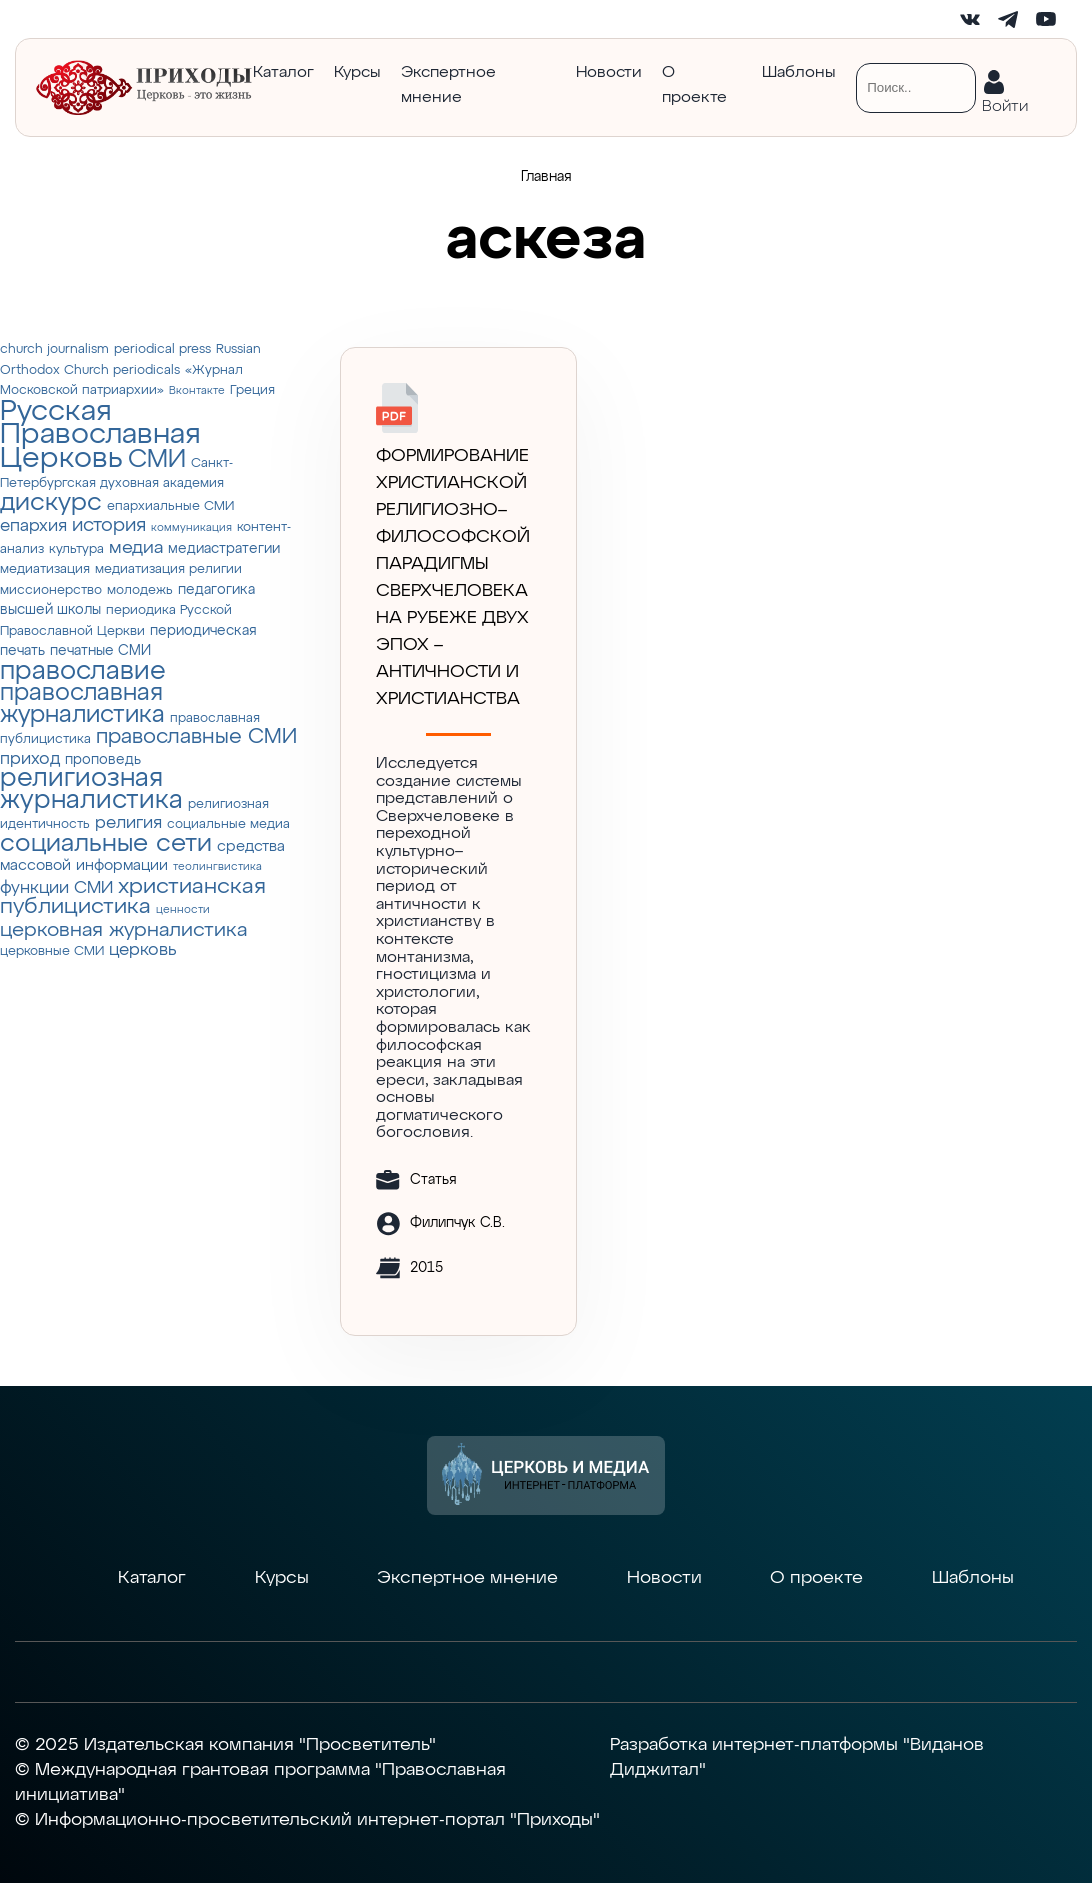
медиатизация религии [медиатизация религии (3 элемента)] (168, 569)
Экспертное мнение (448, 85)
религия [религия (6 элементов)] (128, 823)
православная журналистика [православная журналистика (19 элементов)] (82, 704)
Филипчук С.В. (457, 1223)
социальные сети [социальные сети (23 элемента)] (106, 844)
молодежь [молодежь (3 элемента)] (140, 590)
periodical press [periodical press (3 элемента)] (162, 349)
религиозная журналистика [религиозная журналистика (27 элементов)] (91, 790)
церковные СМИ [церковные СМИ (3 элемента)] (52, 951)
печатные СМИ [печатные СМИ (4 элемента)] (100, 651)
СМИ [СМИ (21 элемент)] (157, 460)
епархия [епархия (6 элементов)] (33, 526)
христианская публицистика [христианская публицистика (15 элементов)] (133, 897)
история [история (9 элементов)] (109, 525)
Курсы (357, 73)
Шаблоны (799, 73)
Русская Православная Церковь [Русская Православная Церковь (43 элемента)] (100, 435)
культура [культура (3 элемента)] (76, 549)
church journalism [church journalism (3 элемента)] (54, 349)
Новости (609, 73)
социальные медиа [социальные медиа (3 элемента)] (228, 824)
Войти (1005, 102)
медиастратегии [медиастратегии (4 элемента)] (224, 549)
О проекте (694, 85)
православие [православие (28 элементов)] (83, 671)
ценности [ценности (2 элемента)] (183, 910)
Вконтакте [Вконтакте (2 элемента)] (197, 391)
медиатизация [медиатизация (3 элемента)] (45, 569)
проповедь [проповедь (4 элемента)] (103, 760)
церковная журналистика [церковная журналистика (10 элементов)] (123, 930)
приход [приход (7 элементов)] (30, 759)
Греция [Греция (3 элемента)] (252, 390)
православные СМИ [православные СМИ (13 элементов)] (196, 737)
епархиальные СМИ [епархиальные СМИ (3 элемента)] (170, 506)
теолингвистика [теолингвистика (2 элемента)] (217, 867)
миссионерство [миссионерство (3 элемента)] (51, 590)
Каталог (283, 73)
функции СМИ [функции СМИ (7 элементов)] (56, 888)
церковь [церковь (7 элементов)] (143, 950)
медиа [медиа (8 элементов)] (136, 548)
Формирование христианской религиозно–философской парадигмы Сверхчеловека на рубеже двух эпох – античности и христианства (453, 577)
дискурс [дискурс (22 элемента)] (51, 503)
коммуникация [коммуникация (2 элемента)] (191, 528)
